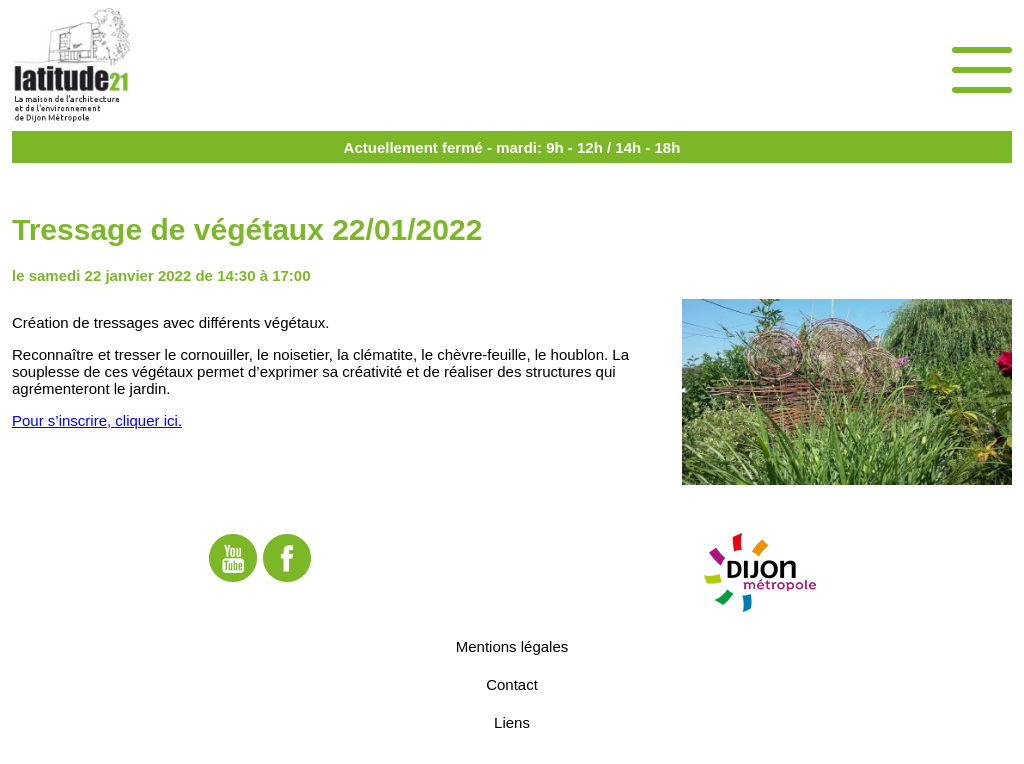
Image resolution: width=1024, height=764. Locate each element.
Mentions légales (512, 645)
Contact (512, 683)
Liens (512, 721)
